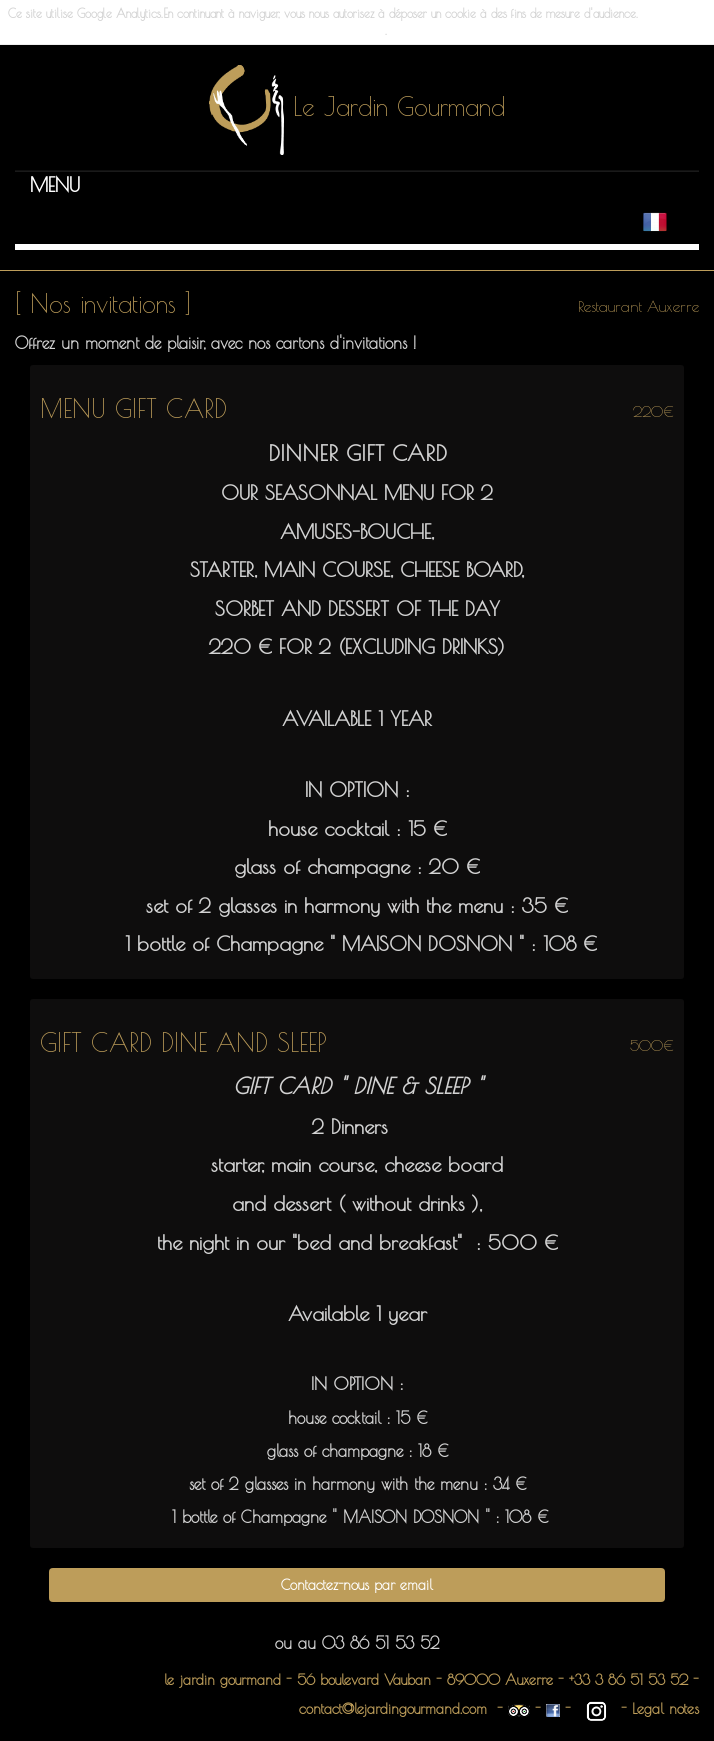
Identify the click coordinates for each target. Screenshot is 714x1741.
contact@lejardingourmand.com (393, 1708)
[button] (55, 184)
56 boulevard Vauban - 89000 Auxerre (427, 1679)
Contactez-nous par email (357, 1585)
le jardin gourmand (225, 1679)
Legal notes (665, 1708)
